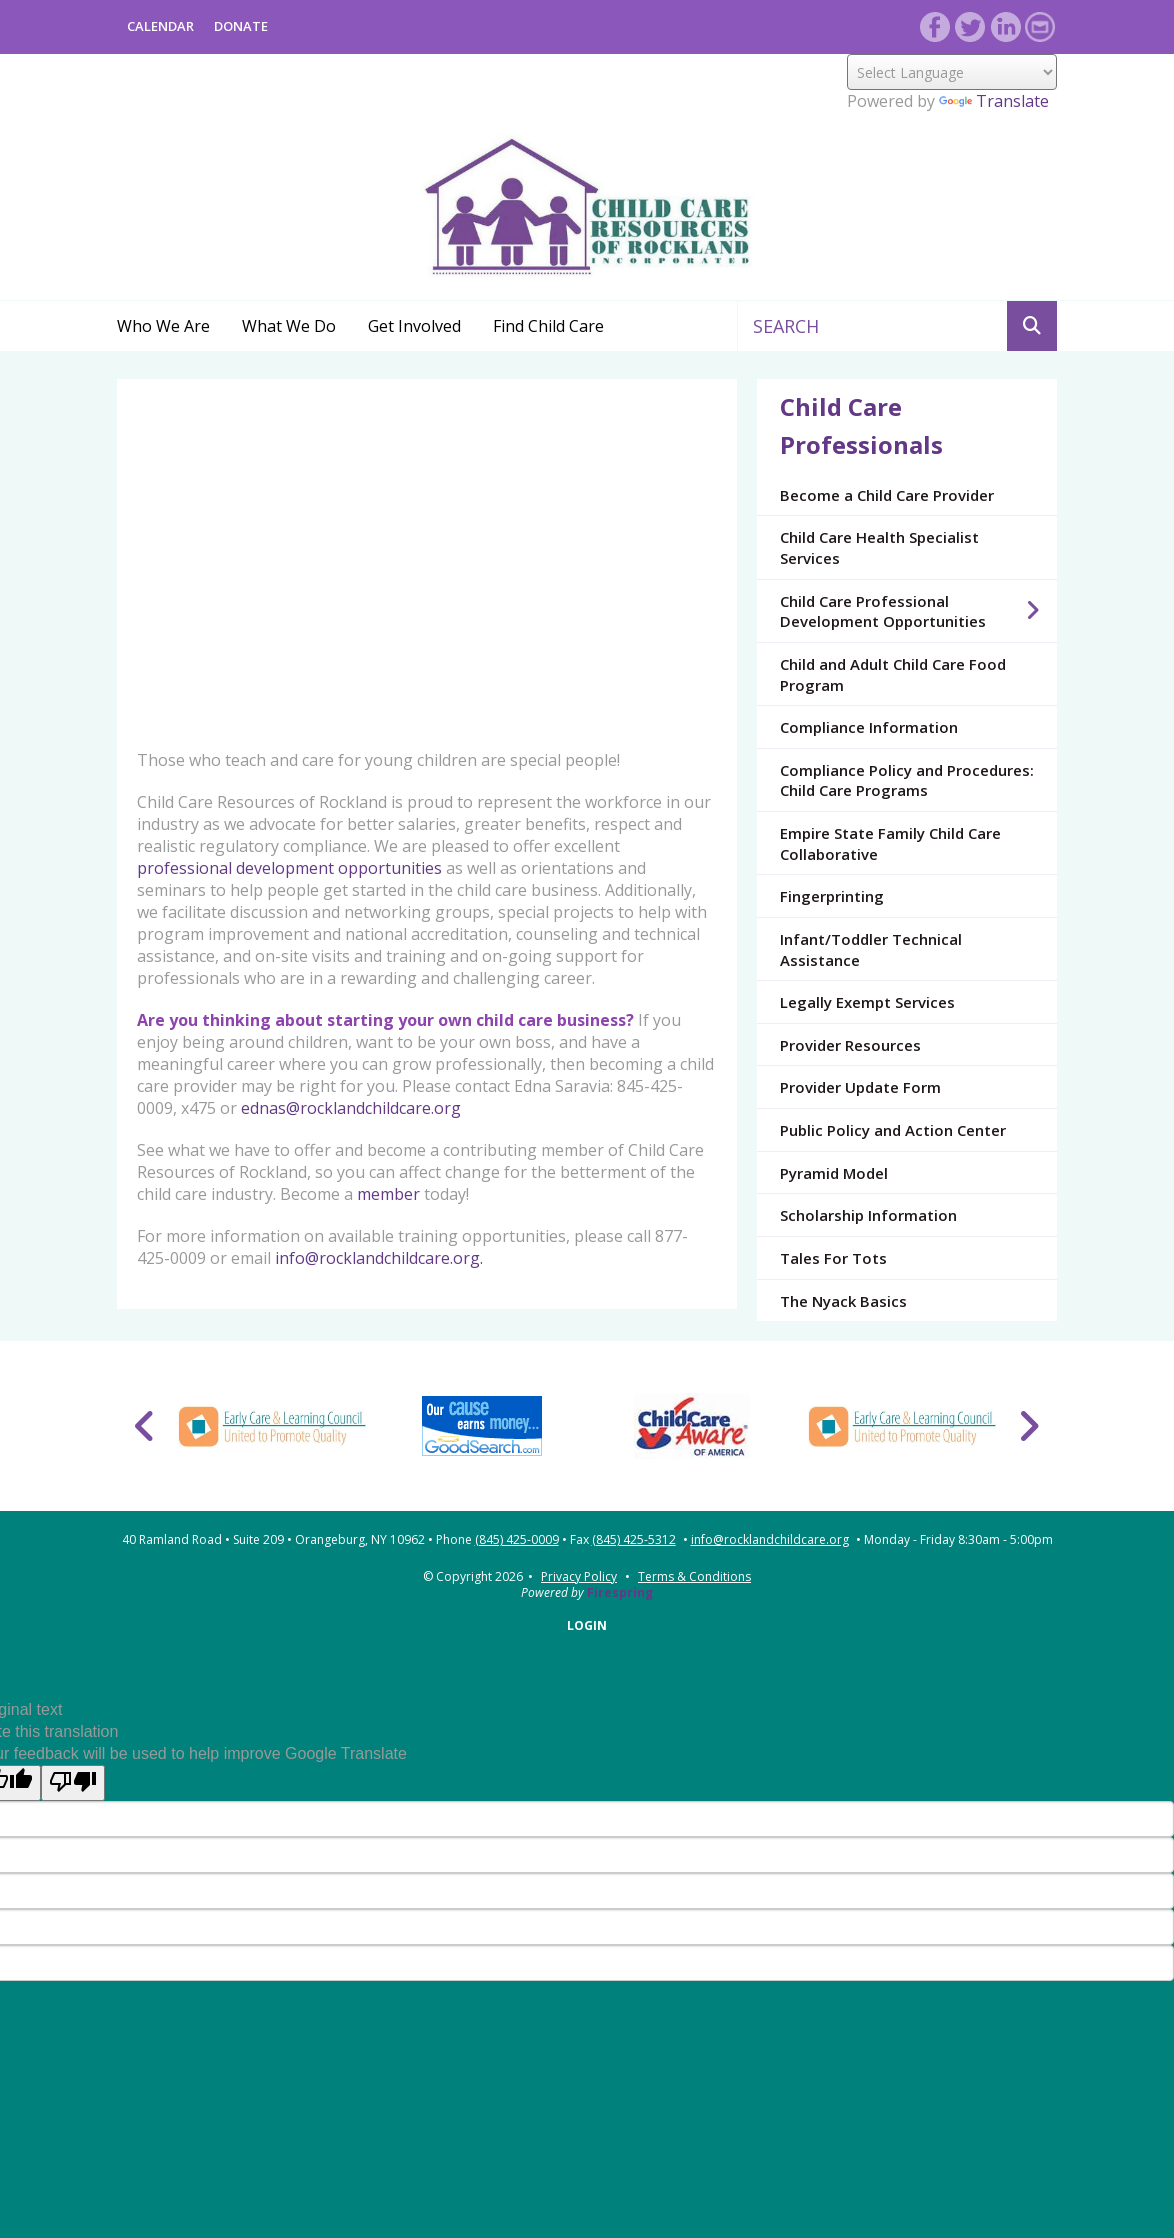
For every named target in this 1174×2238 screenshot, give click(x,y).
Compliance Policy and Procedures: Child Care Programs (907, 780)
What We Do (289, 326)
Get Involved (414, 326)
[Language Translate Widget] (952, 72)
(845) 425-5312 (634, 1540)
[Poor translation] (73, 1783)
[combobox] (872, 326)
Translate (994, 101)
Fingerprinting (832, 896)
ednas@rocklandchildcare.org (351, 1108)
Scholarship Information (868, 1215)
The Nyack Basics (843, 1301)
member (388, 1194)
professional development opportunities (289, 868)
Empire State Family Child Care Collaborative (890, 843)
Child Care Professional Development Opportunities (918, 611)
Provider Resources (850, 1045)
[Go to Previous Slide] (145, 1426)
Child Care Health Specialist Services (879, 547)
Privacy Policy (579, 1576)
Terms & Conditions (694, 1576)
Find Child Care (548, 326)
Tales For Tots (833, 1258)
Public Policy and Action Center (893, 1130)
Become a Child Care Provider (887, 495)
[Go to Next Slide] (1028, 1426)
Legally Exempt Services (867, 1002)
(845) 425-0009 (517, 1540)
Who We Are (163, 326)
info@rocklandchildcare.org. (379, 1258)
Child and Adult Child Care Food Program (893, 674)
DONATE (241, 26)
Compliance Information (869, 727)
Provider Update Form (860, 1087)
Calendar (160, 26)
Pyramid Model (834, 1173)
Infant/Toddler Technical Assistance (871, 949)
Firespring (620, 1592)
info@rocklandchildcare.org (770, 1540)
